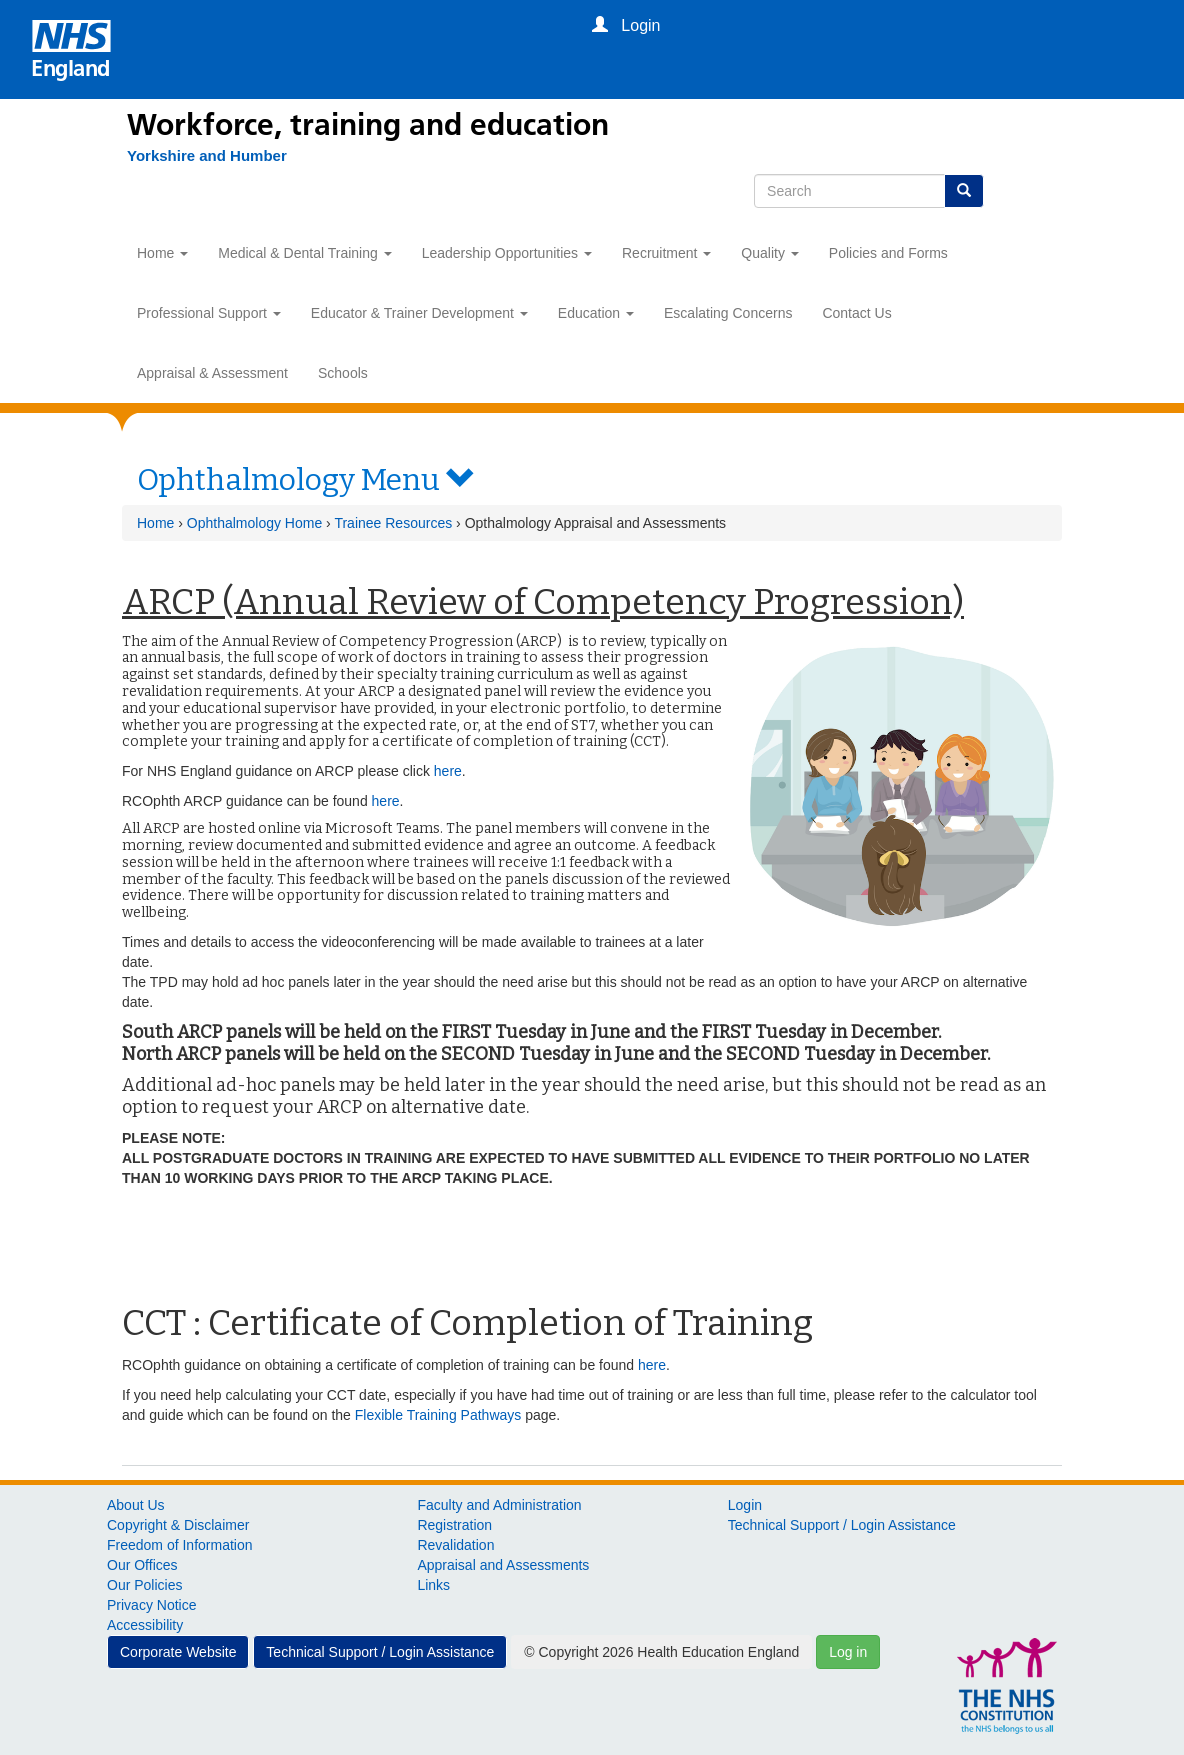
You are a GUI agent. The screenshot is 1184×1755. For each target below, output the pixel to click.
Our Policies (144, 1585)
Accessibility (145, 1625)
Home (162, 253)
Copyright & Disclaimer (178, 1525)
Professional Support (209, 313)
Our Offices (142, 1565)
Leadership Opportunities (507, 253)
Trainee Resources (393, 523)
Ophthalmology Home (254, 523)
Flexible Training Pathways (438, 1415)
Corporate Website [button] (178, 1652)
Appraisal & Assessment (212, 373)
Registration (454, 1525)
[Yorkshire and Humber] (197, 156)
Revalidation (455, 1545)
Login (745, 1505)
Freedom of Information (180, 1545)
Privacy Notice (151, 1605)
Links (433, 1585)
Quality (769, 253)
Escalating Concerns (728, 313)
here (448, 771)
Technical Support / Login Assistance (842, 1525)
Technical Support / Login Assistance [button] (380, 1652)
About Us (136, 1505)
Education (596, 313)
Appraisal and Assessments (503, 1565)
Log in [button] (848, 1652)
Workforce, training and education (368, 125)
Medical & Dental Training (304, 253)
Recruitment (666, 253)
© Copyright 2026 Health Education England (661, 1652)
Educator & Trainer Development (419, 313)
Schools (343, 373)
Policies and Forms (888, 253)
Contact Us (856, 313)
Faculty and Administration (499, 1505)
